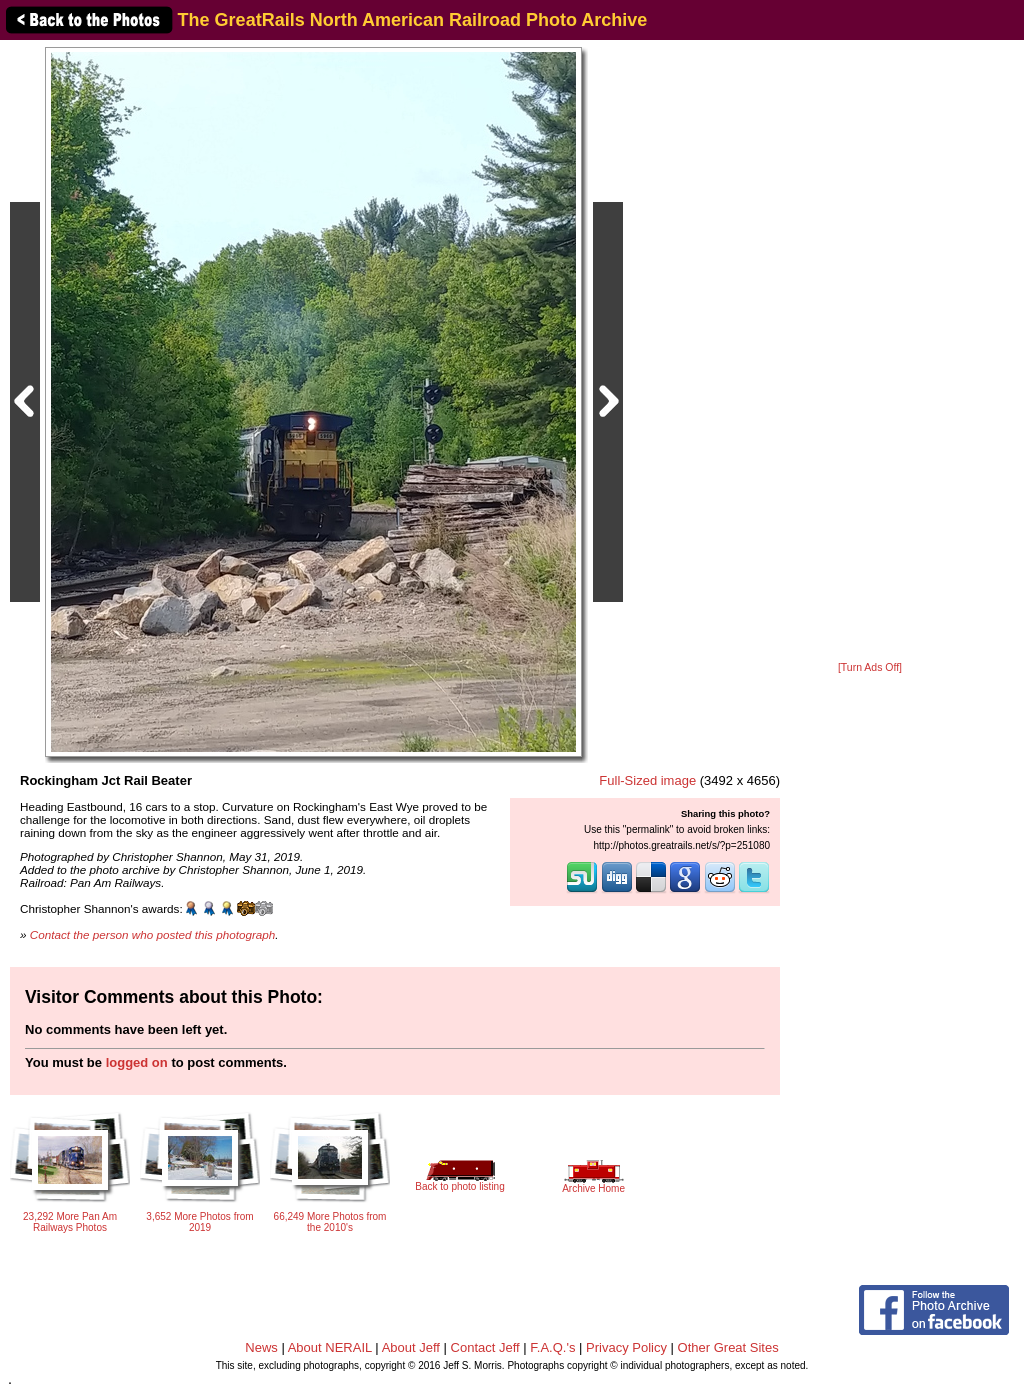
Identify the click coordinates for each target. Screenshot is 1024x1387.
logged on (137, 1062)
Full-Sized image (647, 780)
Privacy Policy (626, 1347)
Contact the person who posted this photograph (153, 934)
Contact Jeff (485, 1347)
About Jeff (411, 1347)
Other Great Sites (728, 1347)
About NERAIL (330, 1347)
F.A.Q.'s (552, 1347)
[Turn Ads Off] (870, 667)
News (261, 1347)
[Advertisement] (870, 352)
